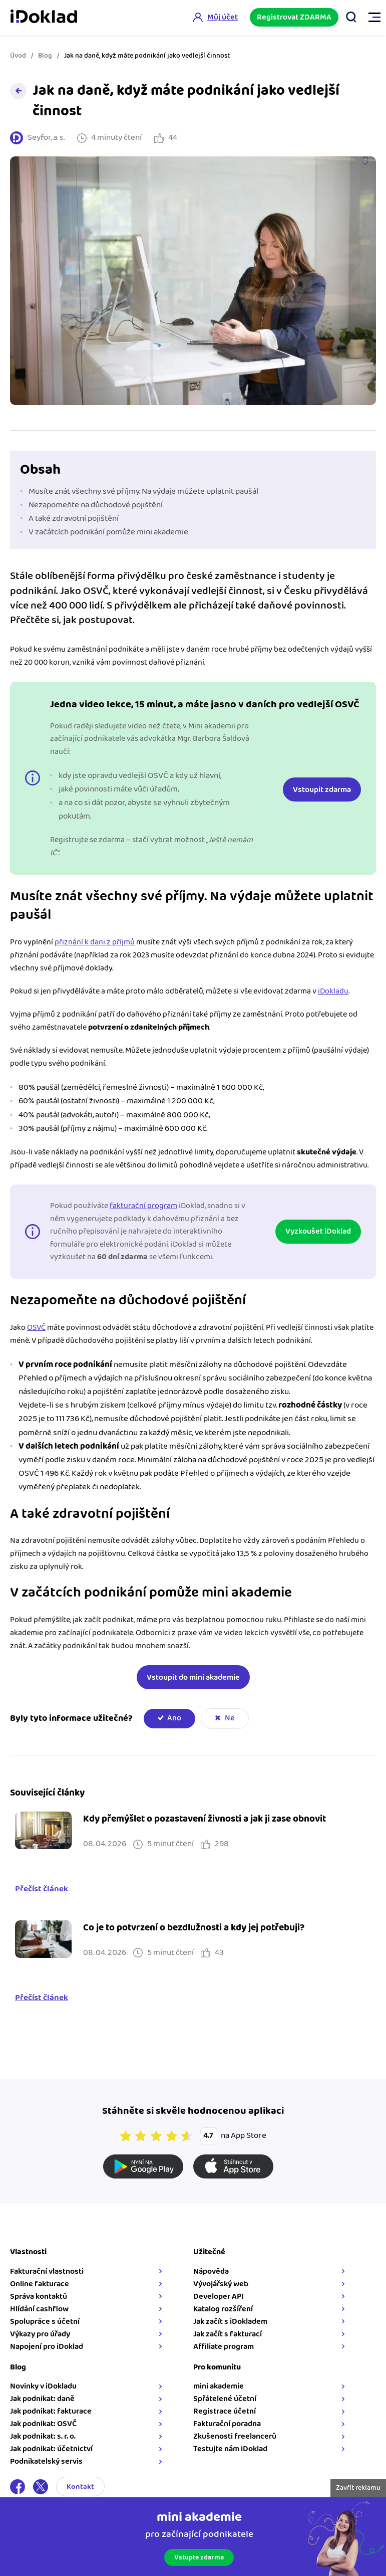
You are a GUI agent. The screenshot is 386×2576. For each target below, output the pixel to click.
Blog (45, 55)
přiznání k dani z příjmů (95, 942)
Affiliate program (223, 2346)
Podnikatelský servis (46, 2461)
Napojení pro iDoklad (46, 2346)
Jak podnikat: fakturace (51, 2411)
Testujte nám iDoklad (230, 2449)
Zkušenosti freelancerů (234, 2436)
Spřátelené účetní (224, 2399)
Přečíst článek (41, 1889)
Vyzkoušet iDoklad (318, 1231)
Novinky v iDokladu (43, 2386)
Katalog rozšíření (223, 2309)
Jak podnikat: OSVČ (43, 2424)
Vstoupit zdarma (322, 789)
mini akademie (218, 2386)
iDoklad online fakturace (44, 18)
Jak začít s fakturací (227, 2334)
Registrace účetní (224, 2411)
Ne (229, 1718)
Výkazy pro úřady (40, 2334)
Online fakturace (39, 2284)
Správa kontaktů (38, 2296)
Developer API (218, 2296)
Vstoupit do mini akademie (193, 1677)
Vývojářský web (220, 2284)
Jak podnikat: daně (42, 2399)
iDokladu (333, 991)
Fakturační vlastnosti (47, 2271)
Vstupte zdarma (199, 2557)
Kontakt (80, 2486)
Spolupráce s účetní (45, 2321)
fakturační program (143, 1206)
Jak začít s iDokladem (230, 2321)
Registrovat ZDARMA (294, 17)
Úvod (18, 55)
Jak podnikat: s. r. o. (43, 2436)
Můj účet (222, 17)
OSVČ (36, 1327)
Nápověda (211, 2271)
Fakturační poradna (227, 2424)
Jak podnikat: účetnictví (51, 2449)
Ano (174, 1718)
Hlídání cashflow (39, 2309)
